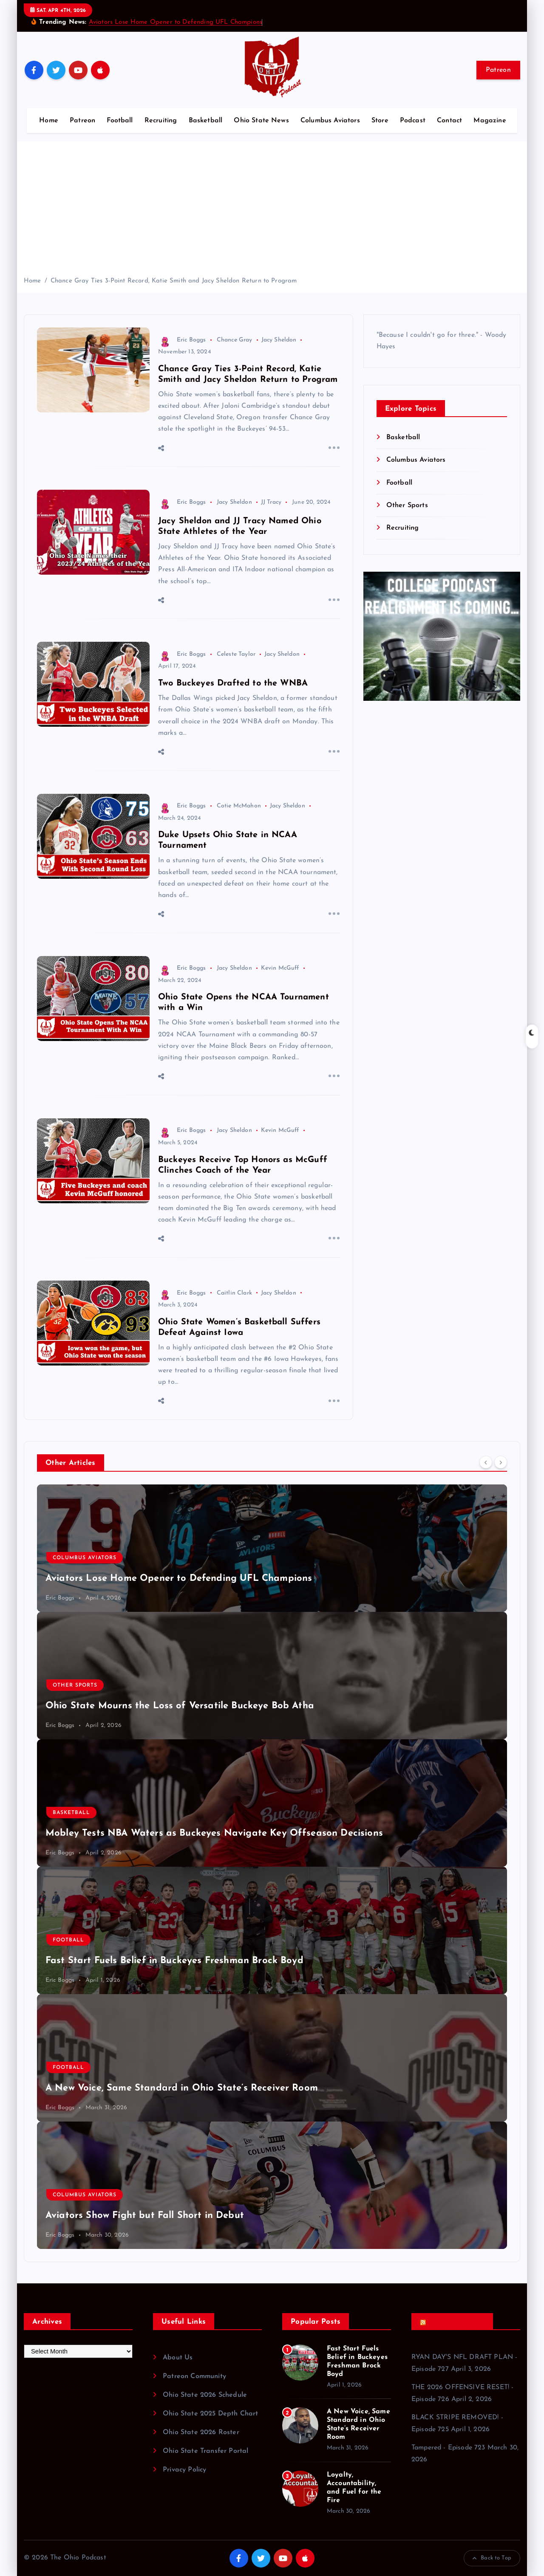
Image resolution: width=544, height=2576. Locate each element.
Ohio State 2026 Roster (201, 2432)
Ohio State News (261, 120)
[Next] (500, 1462)
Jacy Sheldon (279, 340)
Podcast (412, 120)
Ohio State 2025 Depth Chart (210, 2413)
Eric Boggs (182, 340)
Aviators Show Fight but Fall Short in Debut (144, 2215)
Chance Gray (234, 340)
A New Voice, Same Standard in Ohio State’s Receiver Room (181, 2088)
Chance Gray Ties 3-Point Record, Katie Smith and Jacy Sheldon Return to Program (174, 281)
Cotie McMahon (239, 806)
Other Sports (407, 505)
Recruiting (160, 120)
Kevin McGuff (280, 968)
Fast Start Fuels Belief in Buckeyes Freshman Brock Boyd (174, 1961)
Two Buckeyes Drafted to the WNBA (233, 683)
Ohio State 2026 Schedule (205, 2395)
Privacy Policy (184, 2469)
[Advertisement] (272, 211)
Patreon (498, 70)
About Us (178, 2357)
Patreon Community (194, 2376)
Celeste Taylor (236, 654)
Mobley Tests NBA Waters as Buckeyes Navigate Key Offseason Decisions (214, 1833)
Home (48, 120)
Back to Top (492, 2558)
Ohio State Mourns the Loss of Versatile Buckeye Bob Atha (179, 1706)
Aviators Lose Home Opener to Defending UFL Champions (175, 22)
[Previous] (485, 1462)
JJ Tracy (271, 502)
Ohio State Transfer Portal (205, 2451)
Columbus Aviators (330, 120)
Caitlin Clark (234, 1293)
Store (379, 120)
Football (120, 120)
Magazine (489, 120)
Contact (449, 120)
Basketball (206, 120)
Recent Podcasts (455, 2321)
